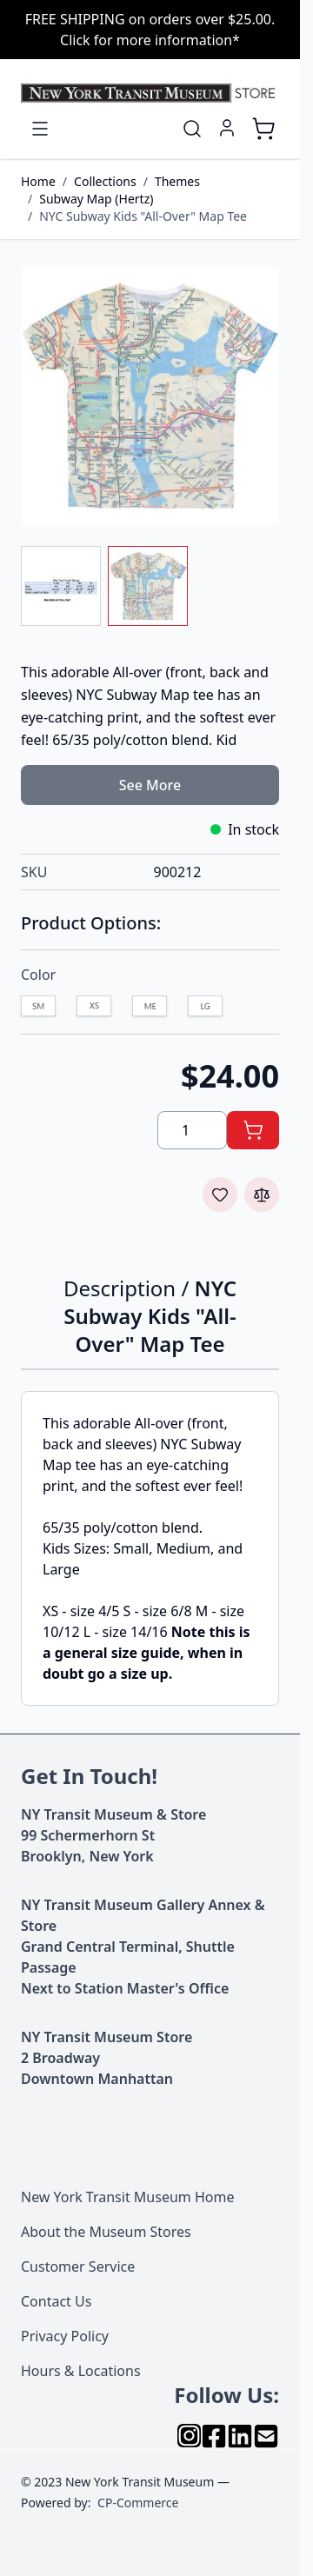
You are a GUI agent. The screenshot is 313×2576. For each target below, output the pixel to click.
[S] (38, 1007)
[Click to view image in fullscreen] (150, 396)
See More (150, 785)
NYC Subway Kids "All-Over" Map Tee (143, 216)
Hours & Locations (81, 2370)
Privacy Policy (65, 2336)
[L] (205, 1007)
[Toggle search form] (192, 129)
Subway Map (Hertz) (96, 198)
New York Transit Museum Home (127, 2197)
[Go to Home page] (150, 93)
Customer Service (78, 2266)
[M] (149, 1007)
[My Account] (227, 128)
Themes (177, 181)
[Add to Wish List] (220, 1194)
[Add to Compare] (261, 1194)
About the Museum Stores (106, 2231)
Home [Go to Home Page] (38, 181)
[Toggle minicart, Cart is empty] (263, 128)
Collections (105, 181)
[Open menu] (40, 129)
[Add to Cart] (253, 1130)
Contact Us (56, 2301)
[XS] (94, 1007)
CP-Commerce (137, 2502)
